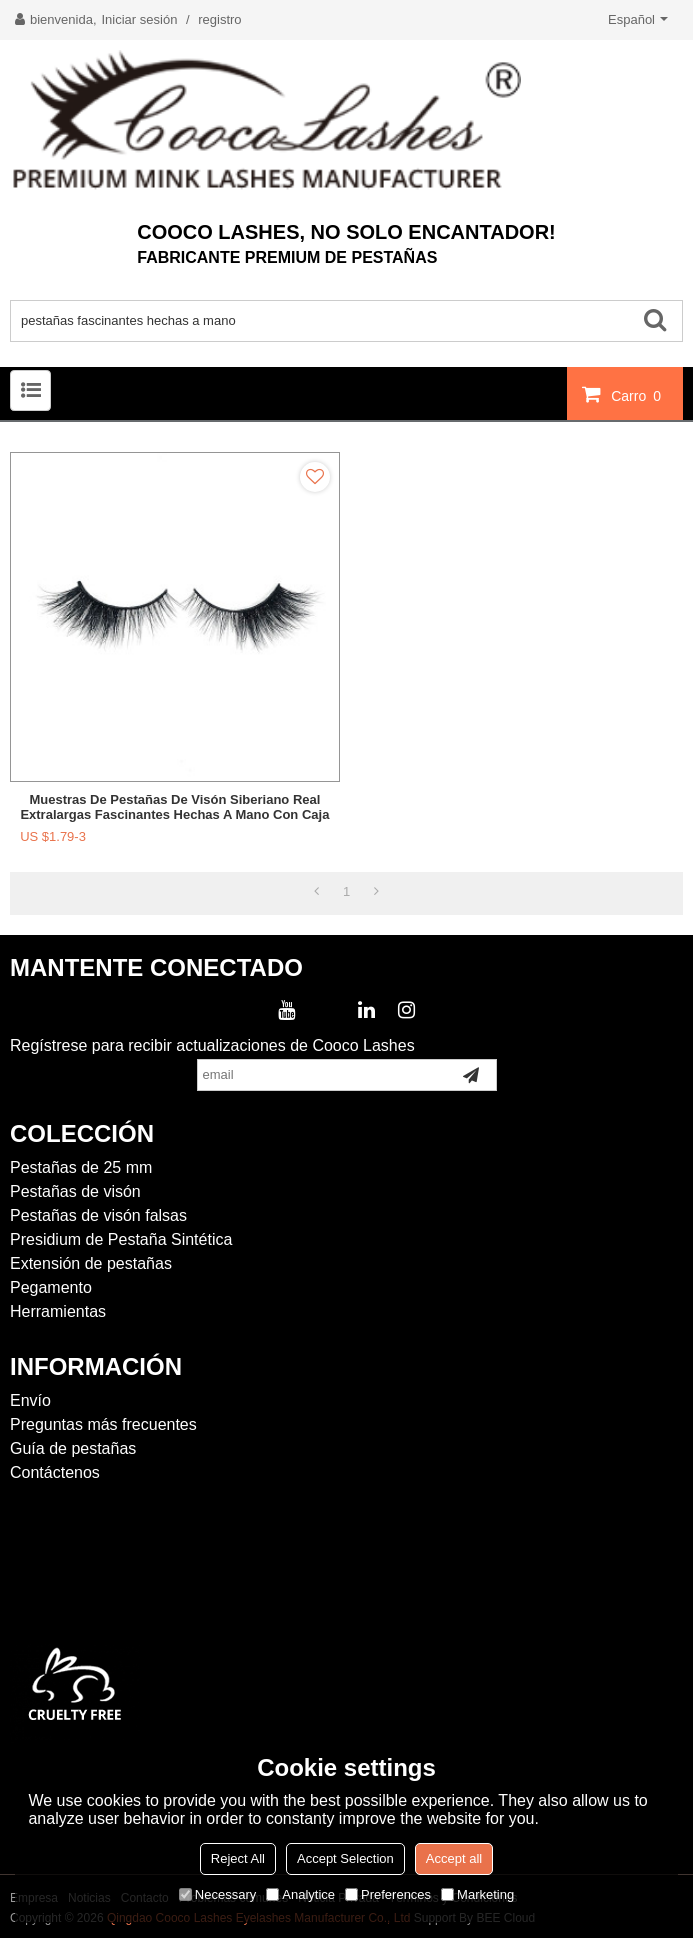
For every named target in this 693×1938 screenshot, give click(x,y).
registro (219, 19)
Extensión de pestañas (91, 1263)
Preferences (388, 1894)
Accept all (454, 1858)
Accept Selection (345, 1858)
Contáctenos (55, 1472)
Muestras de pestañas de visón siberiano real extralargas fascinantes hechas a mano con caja (174, 807)
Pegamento (51, 1287)
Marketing (477, 1894)
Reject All (238, 1858)
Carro (638, 395)
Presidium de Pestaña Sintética (121, 1239)
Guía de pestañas (73, 1448)
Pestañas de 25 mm (81, 1167)
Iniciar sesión (140, 19)
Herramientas (58, 1311)
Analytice (300, 1894)
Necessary (217, 1894)
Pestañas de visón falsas (98, 1215)
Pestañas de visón (75, 1191)
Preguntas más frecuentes (103, 1424)
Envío (30, 1400)
